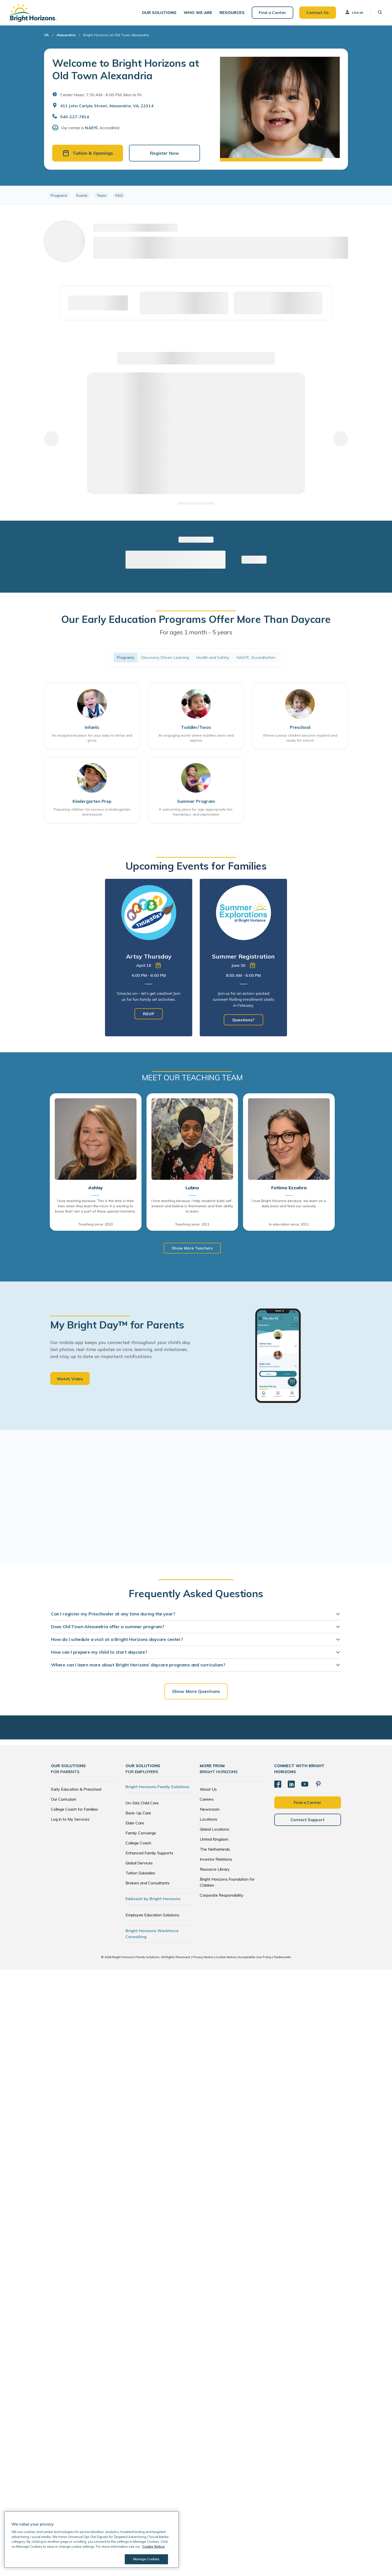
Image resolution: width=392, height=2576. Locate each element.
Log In (353, 12)
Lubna (192, 1188)
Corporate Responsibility (222, 1895)
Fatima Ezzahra (288, 1188)
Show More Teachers (192, 1248)
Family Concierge (141, 1832)
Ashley (95, 1188)
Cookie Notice (226, 1957)
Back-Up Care (138, 1812)
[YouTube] (304, 1784)
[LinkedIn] (291, 1784)
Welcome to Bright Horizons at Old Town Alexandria (125, 69)
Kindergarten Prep (92, 801)
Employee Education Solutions (152, 1914)
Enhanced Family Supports (149, 1852)
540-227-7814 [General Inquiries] (74, 116)
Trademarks (282, 1957)
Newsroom (210, 1809)
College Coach (138, 1842)
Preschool (300, 727)
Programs (59, 195)
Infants (92, 727)
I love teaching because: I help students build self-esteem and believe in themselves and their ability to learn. (192, 1206)
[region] (196, 195)
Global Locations (214, 1829)
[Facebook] (277, 1784)
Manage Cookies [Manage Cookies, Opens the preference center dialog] (146, 2559)
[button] (159, 12)
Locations (208, 1819)
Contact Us (317, 12)
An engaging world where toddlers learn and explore (196, 738)
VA (46, 35)
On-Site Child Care (142, 1802)
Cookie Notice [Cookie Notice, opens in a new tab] (153, 2547)
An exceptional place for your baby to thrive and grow (92, 738)
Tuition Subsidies (140, 1872)
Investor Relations (216, 1859)
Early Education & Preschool (76, 1789)
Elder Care (135, 1822)
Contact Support (307, 1819)
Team (101, 195)
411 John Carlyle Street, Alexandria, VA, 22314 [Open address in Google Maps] (107, 105)
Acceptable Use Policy (254, 1957)
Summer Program (196, 801)
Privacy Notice (203, 1957)
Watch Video (70, 1378)
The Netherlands (215, 1849)
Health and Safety (213, 657)
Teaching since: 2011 (192, 1224)
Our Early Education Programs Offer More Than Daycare (196, 619)
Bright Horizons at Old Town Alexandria (116, 35)
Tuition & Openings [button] (87, 153)
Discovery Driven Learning (165, 657)
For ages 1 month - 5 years (196, 632)
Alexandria (66, 35)
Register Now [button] (164, 153)
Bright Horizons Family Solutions (158, 1786)
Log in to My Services (70, 1819)
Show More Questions (196, 1691)
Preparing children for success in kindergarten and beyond (92, 812)
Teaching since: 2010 (95, 1224)
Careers (207, 1799)
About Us (208, 1789)
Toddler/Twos (196, 727)
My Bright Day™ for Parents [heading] (117, 1324)
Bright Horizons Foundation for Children (227, 1882)
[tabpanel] (148, 957)
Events (82, 195)
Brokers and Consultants (148, 1882)
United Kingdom (214, 1839)
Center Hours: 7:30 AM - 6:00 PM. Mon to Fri (101, 94)
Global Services (139, 1862)
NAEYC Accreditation (255, 657)
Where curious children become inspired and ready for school (300, 738)
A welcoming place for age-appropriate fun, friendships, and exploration (196, 812)
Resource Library (215, 1869)
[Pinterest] (318, 1784)
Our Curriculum (63, 1799)
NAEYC (91, 127)
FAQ (119, 195)
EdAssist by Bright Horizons (153, 1898)
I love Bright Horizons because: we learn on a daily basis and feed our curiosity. (289, 1203)
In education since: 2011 (289, 1224)
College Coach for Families (74, 1809)
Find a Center (272, 12)
